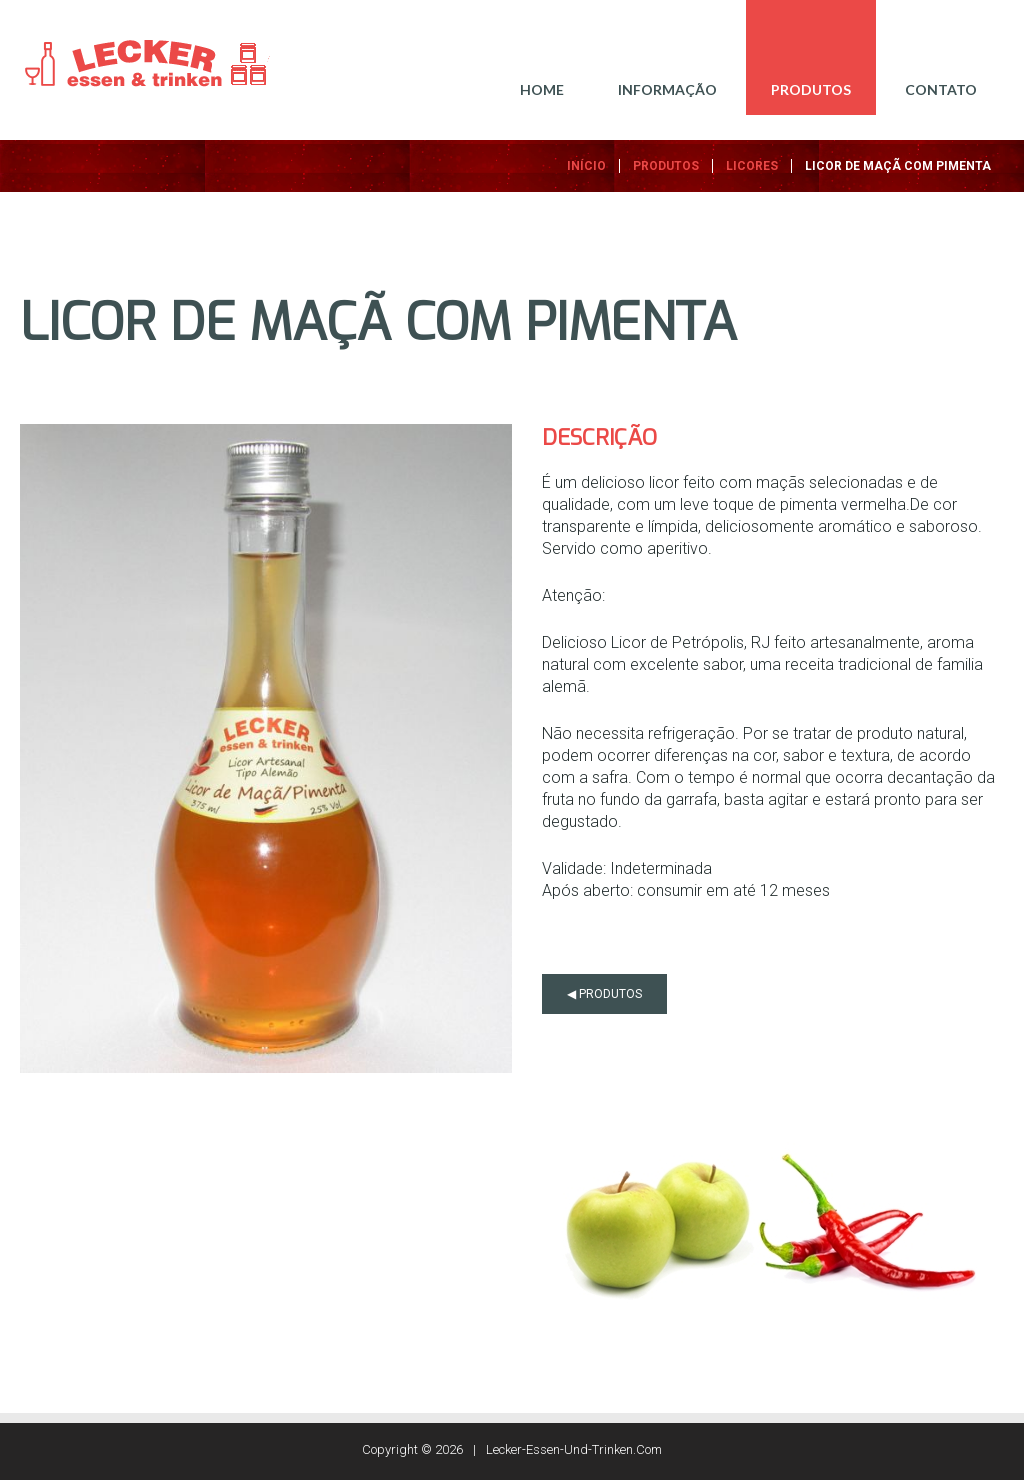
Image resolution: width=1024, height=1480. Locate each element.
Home (542, 89)
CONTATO (941, 89)
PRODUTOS (811, 89)
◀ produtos (604, 994)
